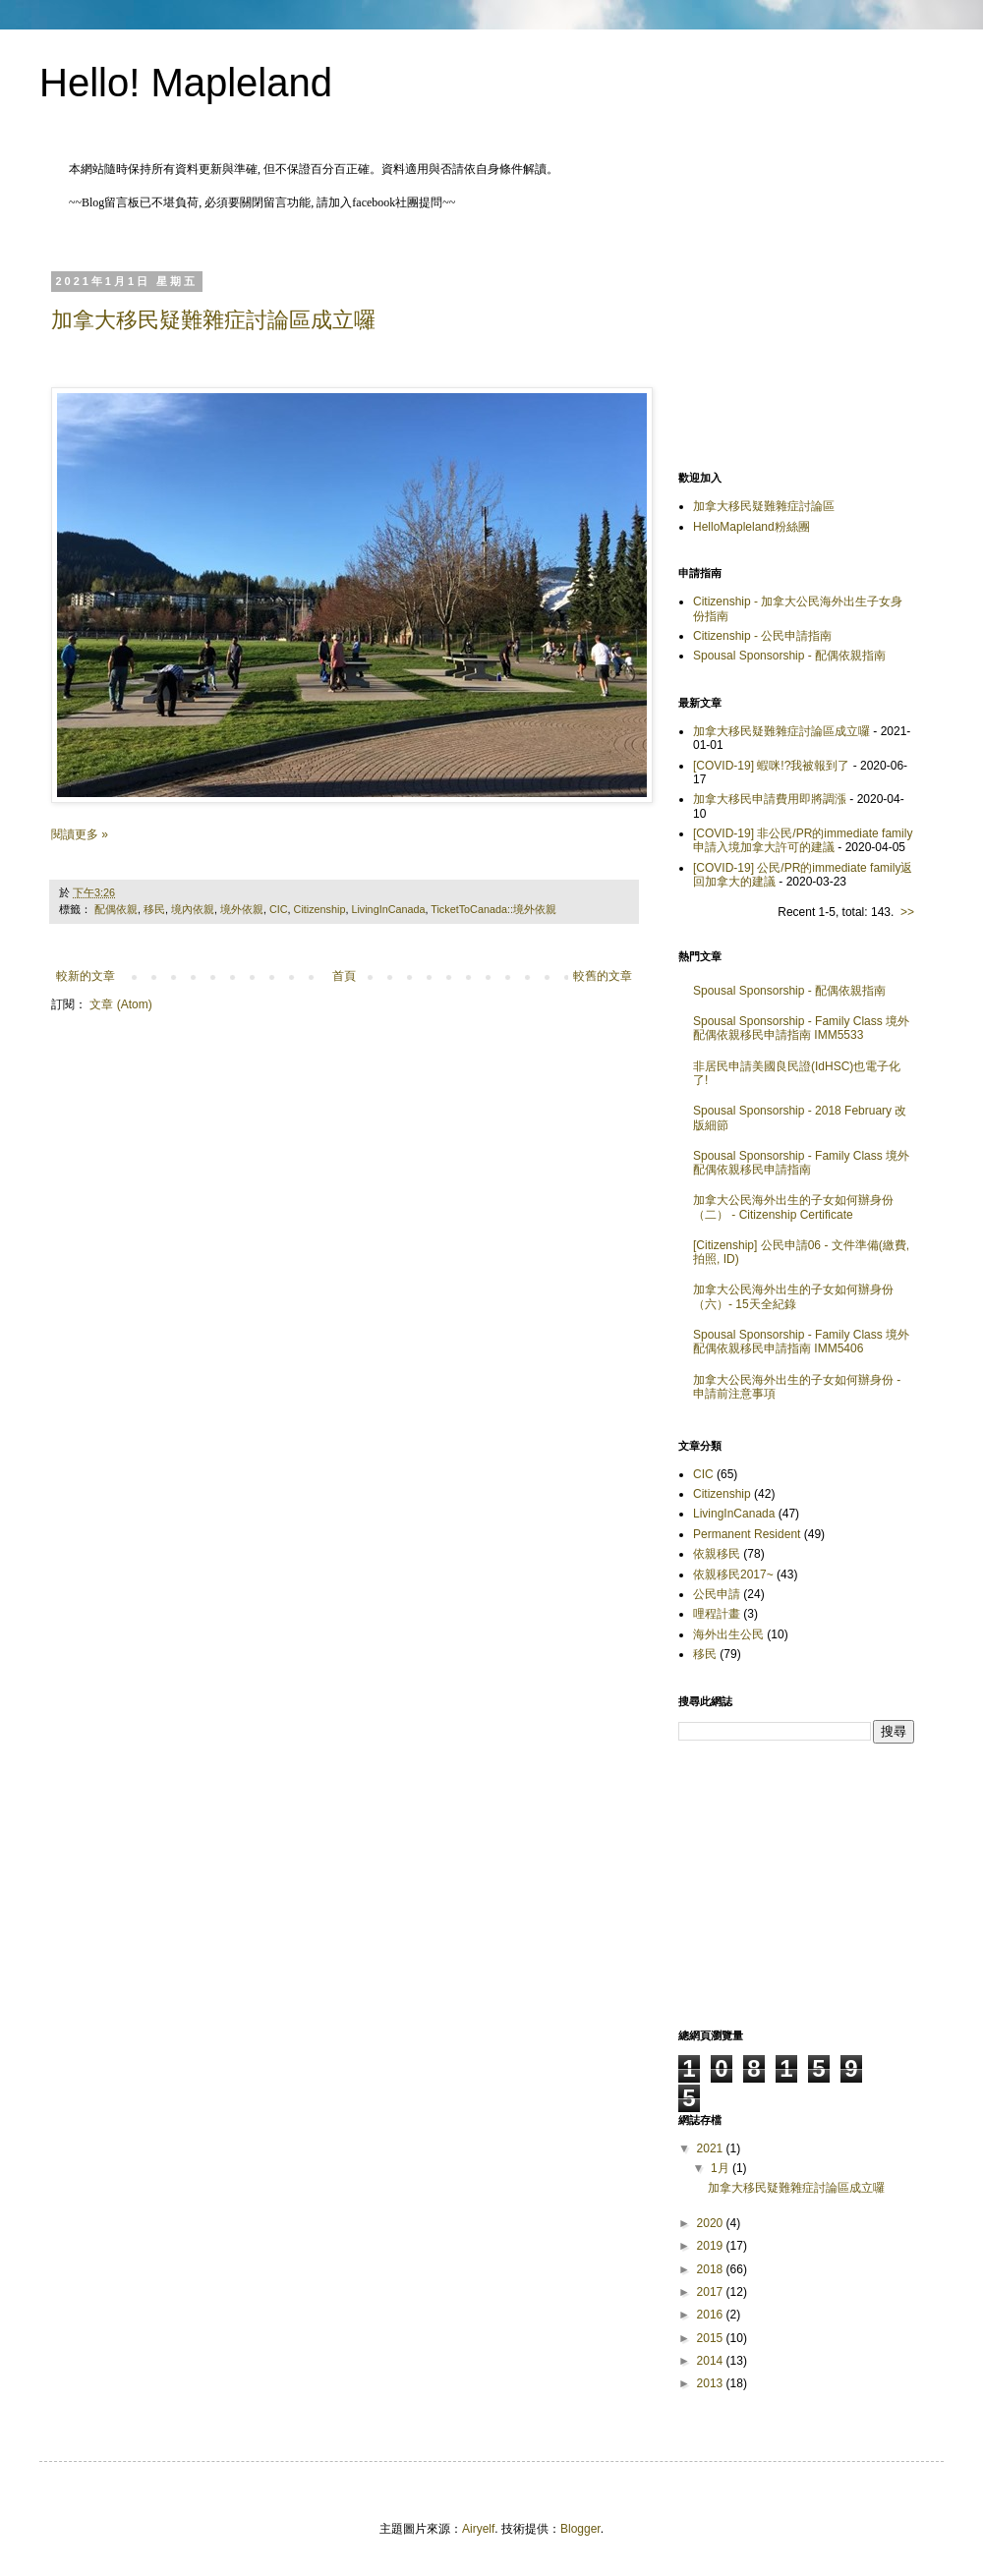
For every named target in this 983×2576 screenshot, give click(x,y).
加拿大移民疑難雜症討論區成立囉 (213, 320)
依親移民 (716, 1554)
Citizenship (320, 909)
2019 (711, 2246)
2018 (711, 2269)
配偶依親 (116, 909)
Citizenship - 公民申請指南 (762, 636)
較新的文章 (85, 976)
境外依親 (241, 909)
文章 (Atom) (120, 1004)
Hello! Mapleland (185, 82)
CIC (278, 909)
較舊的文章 (602, 976)
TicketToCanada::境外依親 (493, 909)
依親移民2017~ (733, 1574)
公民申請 (716, 1594)
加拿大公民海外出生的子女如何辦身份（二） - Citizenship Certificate (793, 1207)
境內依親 (192, 909)
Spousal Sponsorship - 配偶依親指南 (789, 655)
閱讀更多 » (79, 834)
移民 (154, 909)
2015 (711, 2338)
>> (907, 912)
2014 (711, 2361)
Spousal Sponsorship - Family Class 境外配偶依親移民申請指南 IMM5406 (801, 1341)
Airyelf (478, 2529)
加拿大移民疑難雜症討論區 (764, 506)
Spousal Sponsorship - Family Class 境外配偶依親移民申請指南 (801, 1162)
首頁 (344, 976)
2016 (711, 2314)
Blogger (580, 2529)
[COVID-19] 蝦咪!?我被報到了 (771, 766)
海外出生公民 (728, 1634)
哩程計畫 (716, 1614)
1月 (721, 2168)
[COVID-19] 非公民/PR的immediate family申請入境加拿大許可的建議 (802, 840)
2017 (711, 2292)
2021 (711, 2148)
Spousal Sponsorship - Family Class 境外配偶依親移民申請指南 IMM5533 (801, 1028)
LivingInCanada (388, 909)
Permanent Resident (746, 1534)
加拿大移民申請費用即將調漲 (769, 799)
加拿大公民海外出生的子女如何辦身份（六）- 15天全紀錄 (793, 1296)
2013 (711, 2383)
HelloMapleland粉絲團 (751, 527)
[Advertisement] (796, 343)
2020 (711, 2223)
